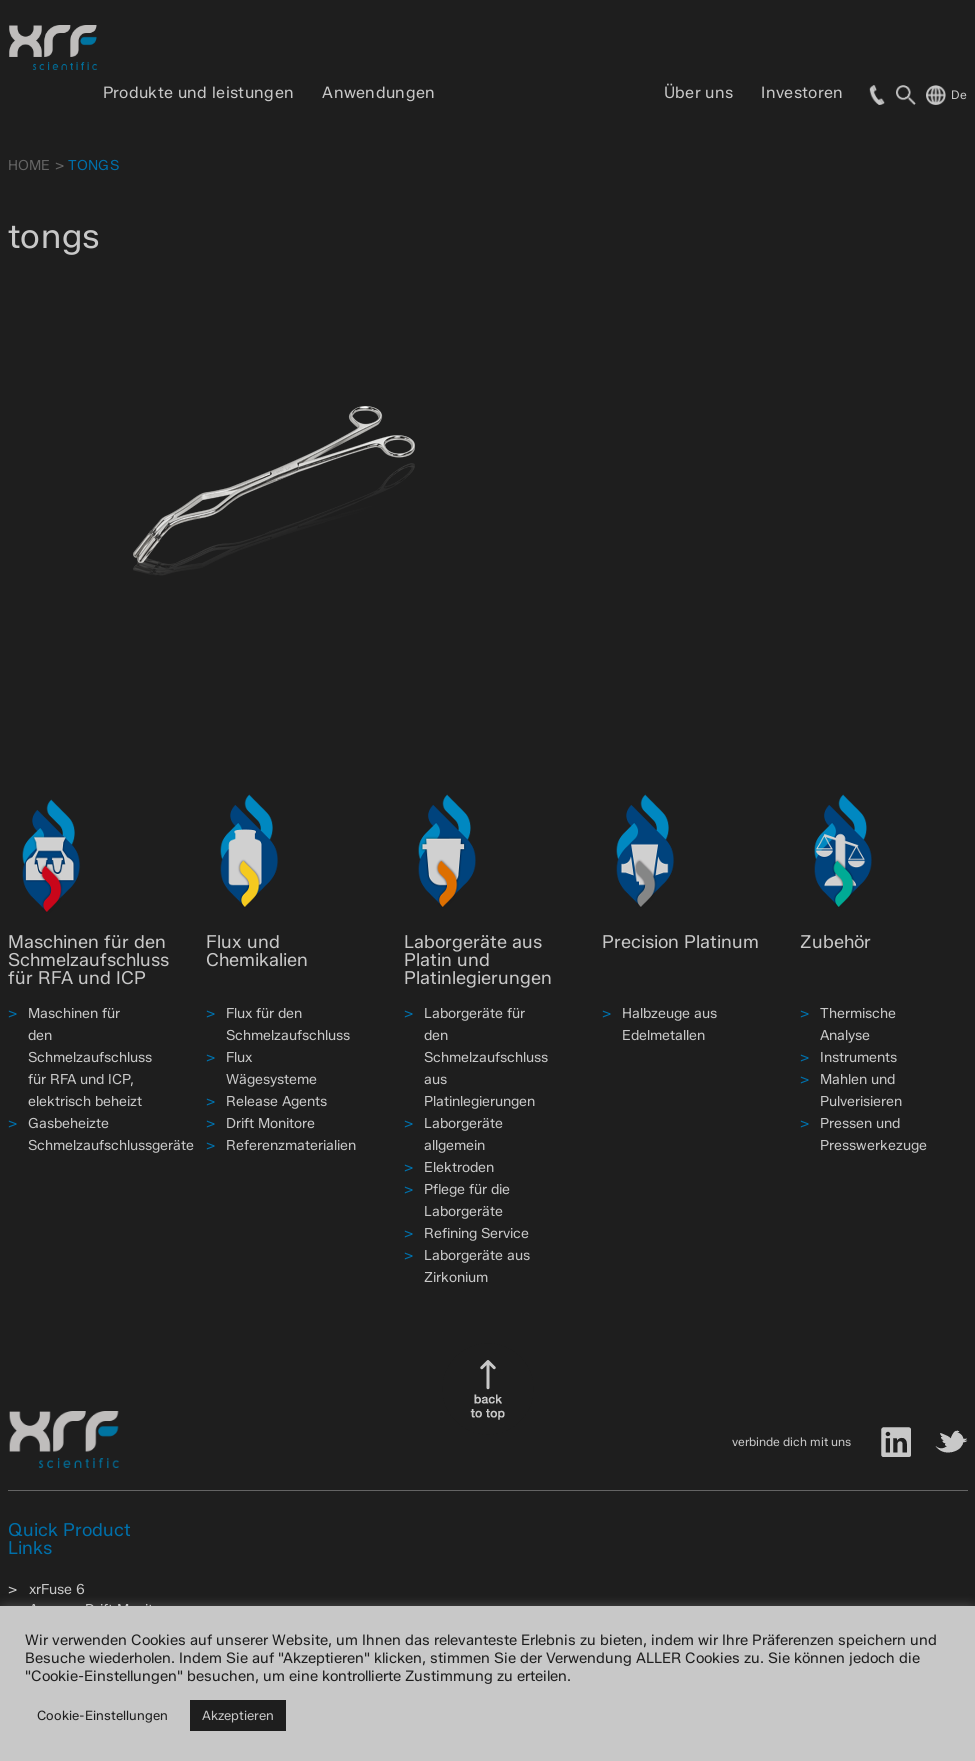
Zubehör (835, 942)
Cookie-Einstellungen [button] (102, 1715)
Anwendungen (379, 92)
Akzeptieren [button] (238, 1715)
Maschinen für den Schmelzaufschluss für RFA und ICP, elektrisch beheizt (90, 1057)
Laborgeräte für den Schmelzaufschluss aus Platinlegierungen (486, 1057)
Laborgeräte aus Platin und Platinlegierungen (478, 960)
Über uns (699, 92)
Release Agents (276, 1101)
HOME (29, 165)
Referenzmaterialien (291, 1145)
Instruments (858, 1057)
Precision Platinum (680, 942)
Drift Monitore (270, 1123)
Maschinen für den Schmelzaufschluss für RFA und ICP (88, 960)
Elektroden (459, 1167)
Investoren (802, 92)
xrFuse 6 (57, 1589)
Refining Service (476, 1233)
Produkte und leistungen (198, 92)
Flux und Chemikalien (257, 951)
